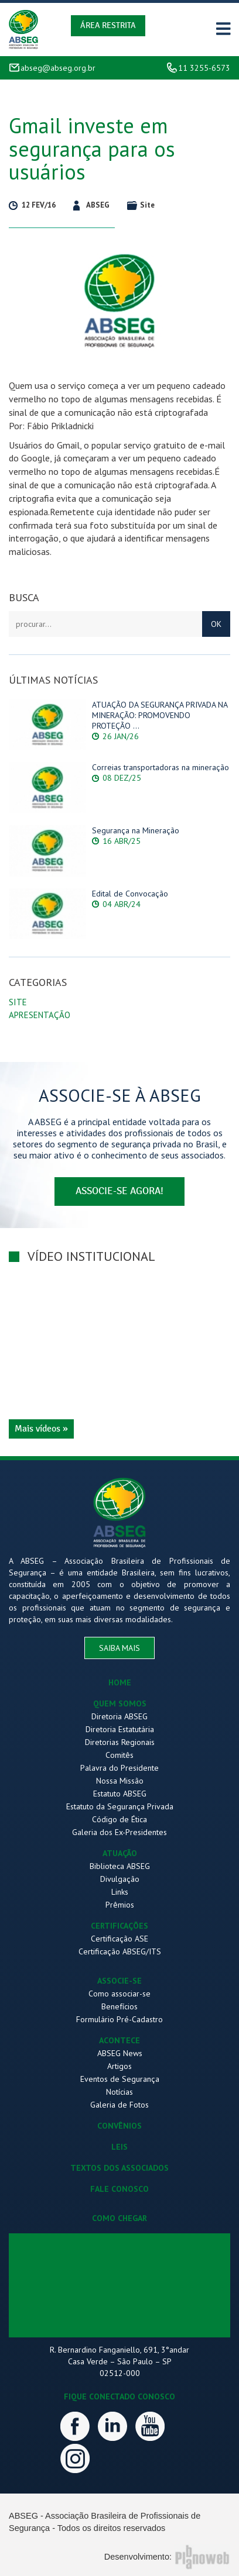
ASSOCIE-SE (119, 1980)
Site (18, 1002)
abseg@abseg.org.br (58, 68)
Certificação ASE (119, 1938)
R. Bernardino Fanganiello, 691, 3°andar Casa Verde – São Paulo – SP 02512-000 (119, 2361)
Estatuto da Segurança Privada (119, 1806)
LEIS (119, 2147)
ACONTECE (119, 2040)
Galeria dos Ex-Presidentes (119, 1832)
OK (216, 624)
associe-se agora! (119, 1191)
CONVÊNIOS (119, 2125)
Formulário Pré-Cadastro (119, 2019)
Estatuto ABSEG (119, 1793)
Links (119, 1892)
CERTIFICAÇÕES (119, 1925)
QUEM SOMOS (119, 1703)
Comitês (119, 1755)
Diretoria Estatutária (120, 1729)
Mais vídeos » (41, 1428)
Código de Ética (119, 1819)
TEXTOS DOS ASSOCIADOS (119, 2168)
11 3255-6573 (204, 68)
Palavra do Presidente (119, 1768)
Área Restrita (108, 25)
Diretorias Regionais (120, 1742)
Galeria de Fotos (119, 2104)
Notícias (119, 2092)
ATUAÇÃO (120, 1853)
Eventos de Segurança (119, 2079)
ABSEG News (119, 2053)
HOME (119, 1682)
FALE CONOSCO (119, 2189)
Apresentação (39, 1014)
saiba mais (119, 1648)
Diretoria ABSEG (119, 1716)
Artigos (119, 2066)
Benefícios (119, 2006)
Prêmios (119, 1904)
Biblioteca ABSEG (120, 1866)
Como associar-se (119, 1993)
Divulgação (119, 1879)
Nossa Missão (120, 1780)
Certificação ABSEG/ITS (119, 1951)
